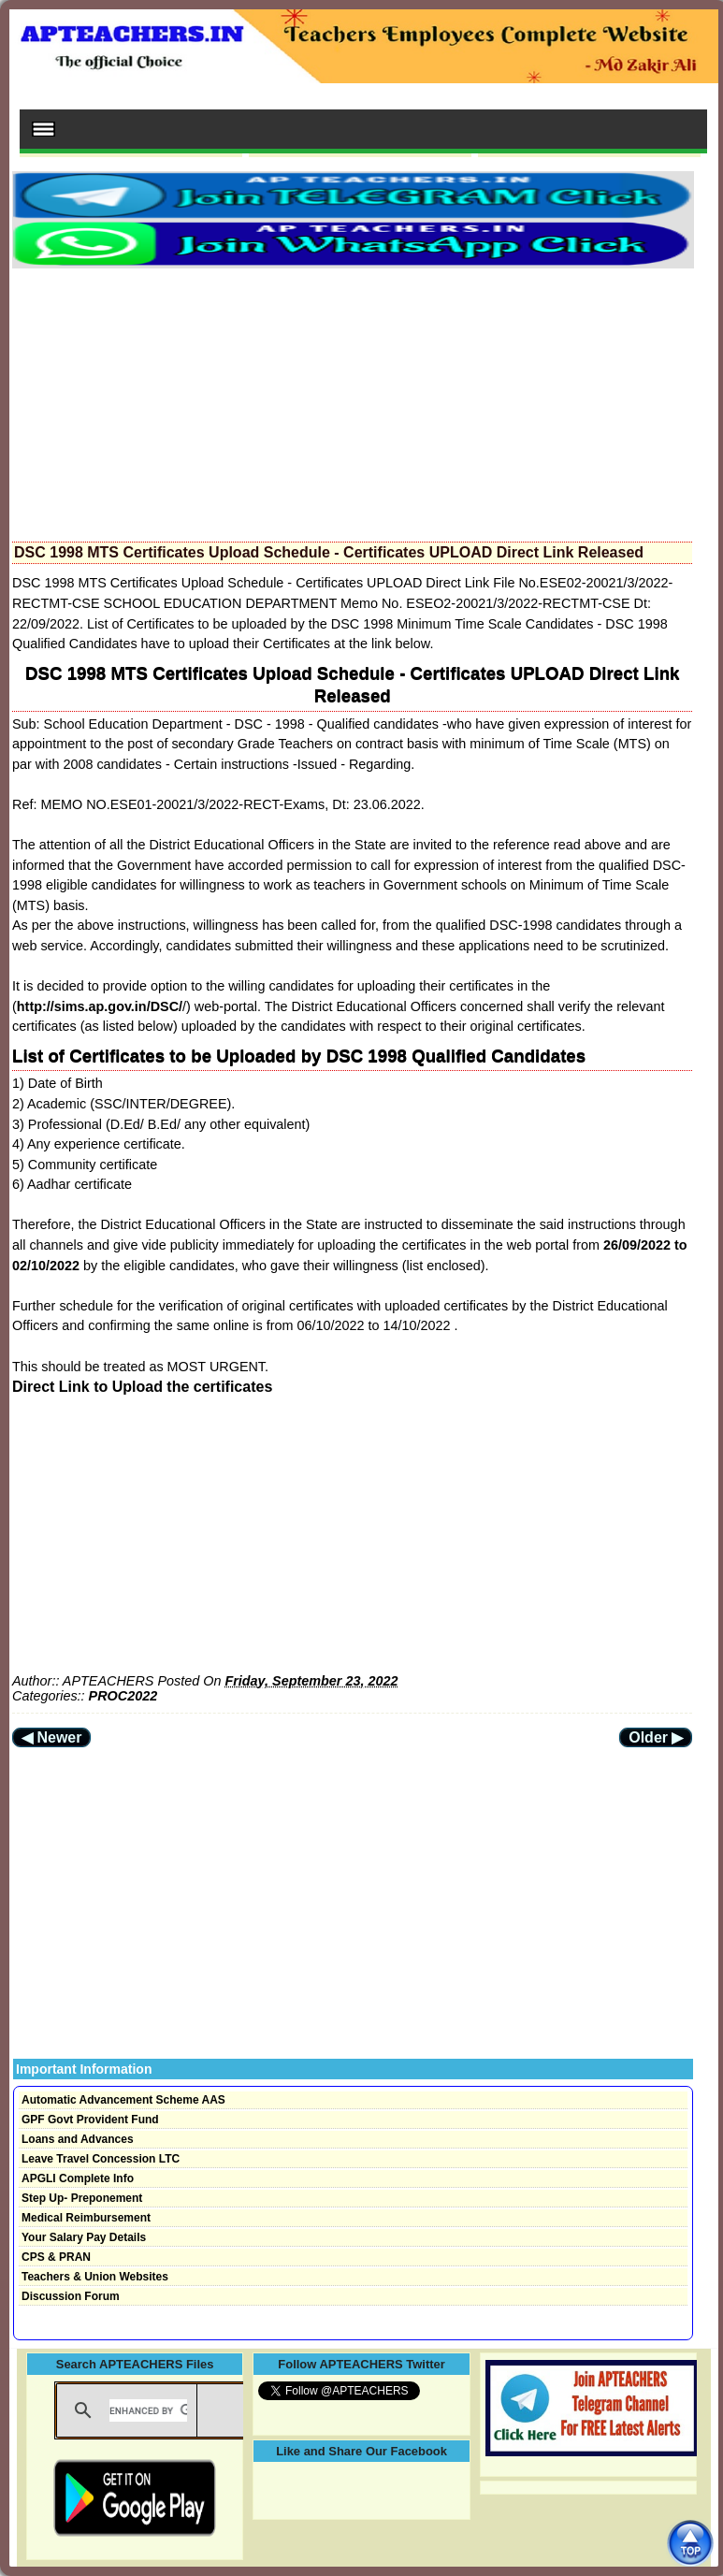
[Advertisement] (352, 399)
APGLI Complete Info (78, 2178)
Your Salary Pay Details (84, 2237)
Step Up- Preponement (82, 2198)
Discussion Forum (71, 2296)
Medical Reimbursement (86, 2217)
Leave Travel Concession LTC (101, 2158)
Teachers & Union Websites (95, 2276)
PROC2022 (123, 1695)
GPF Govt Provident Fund (90, 2119)
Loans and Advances (78, 2139)
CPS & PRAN (56, 2257)
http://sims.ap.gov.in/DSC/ (99, 1006)
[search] (148, 2410)
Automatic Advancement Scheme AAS (123, 2099)
